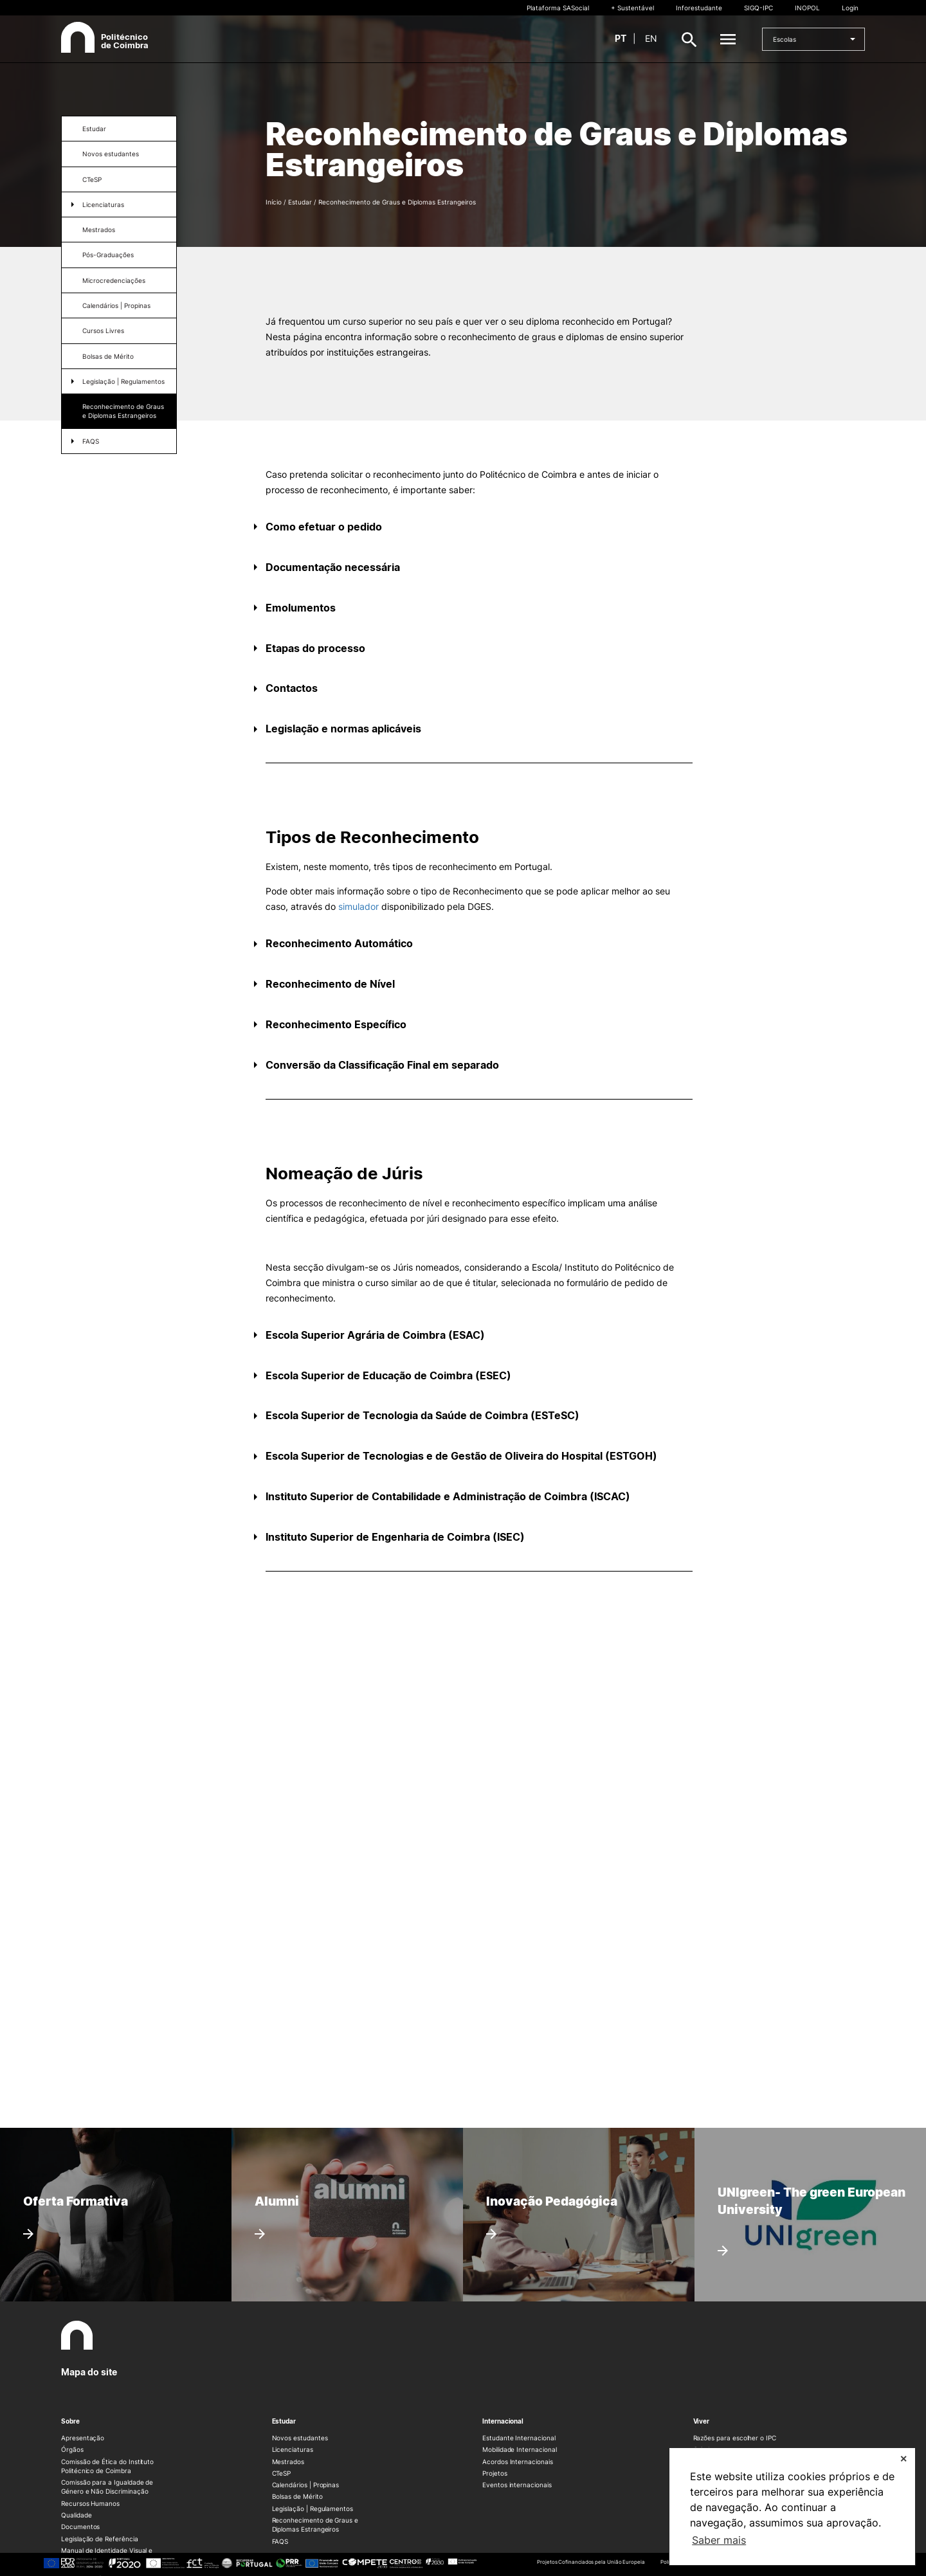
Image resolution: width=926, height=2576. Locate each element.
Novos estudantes (110, 154)
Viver (701, 2421)
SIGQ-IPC (758, 8)
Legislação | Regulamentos (123, 381)
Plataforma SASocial (558, 8)
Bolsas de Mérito (297, 2496)
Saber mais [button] (719, 2540)
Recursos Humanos (90, 2503)
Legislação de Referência (99, 2539)
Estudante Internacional (519, 2438)
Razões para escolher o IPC (734, 2438)
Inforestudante (699, 8)
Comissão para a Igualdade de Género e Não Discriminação (107, 2486)
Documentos (80, 2526)
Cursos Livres (103, 330)
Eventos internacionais (517, 2485)
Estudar (94, 128)
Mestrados (98, 229)
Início (274, 202)
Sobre (70, 2421)
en (651, 38)
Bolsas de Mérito (108, 356)
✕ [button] (903, 2458)
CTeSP (92, 179)
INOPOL (807, 8)
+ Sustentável (632, 8)
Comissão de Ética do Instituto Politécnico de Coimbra (107, 2466)
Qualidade (76, 2515)
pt (620, 38)
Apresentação (82, 2438)
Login (850, 8)
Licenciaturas (103, 204)
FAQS (90, 441)
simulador (358, 906)
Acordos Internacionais (517, 2461)
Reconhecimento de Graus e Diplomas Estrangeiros (123, 411)
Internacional (502, 2421)
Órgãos (72, 2449)
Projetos (494, 2473)
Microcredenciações (113, 280)
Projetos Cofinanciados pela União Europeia (591, 2562)
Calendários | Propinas (116, 305)
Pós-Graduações (108, 255)
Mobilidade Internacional (519, 2449)
